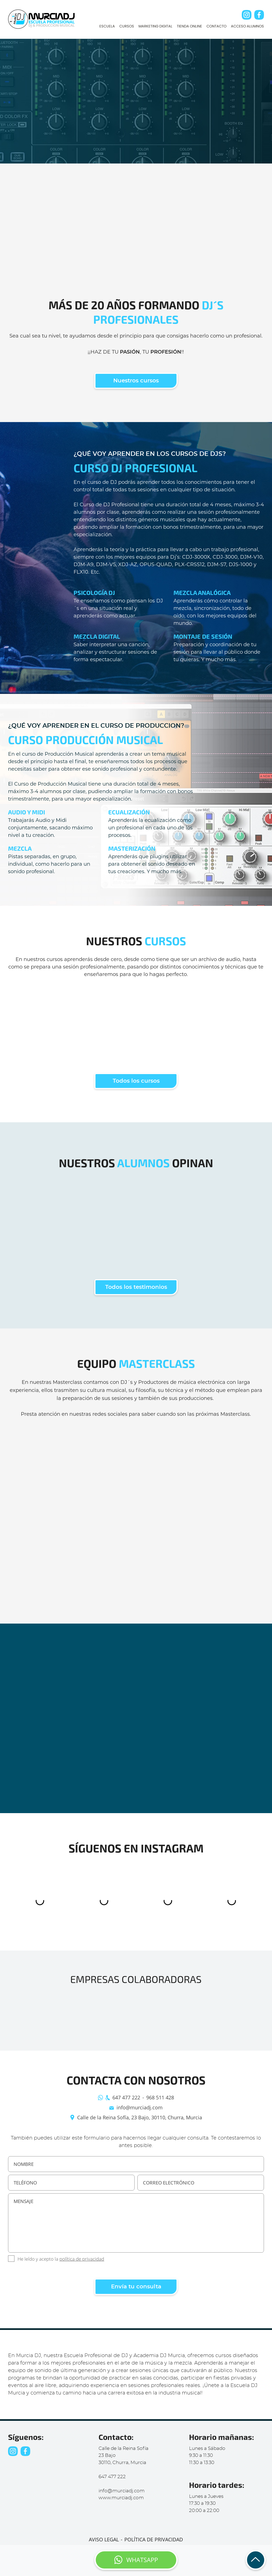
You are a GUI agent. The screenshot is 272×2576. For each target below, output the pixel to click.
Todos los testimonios (136, 1287)
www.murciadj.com (121, 2497)
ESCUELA (107, 26)
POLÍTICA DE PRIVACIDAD (153, 2539)
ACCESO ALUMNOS (247, 26)
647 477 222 (126, 2097)
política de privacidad (81, 2259)
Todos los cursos (136, 1081)
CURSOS (126, 26)
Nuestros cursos (136, 381)
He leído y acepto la (60, 2259)
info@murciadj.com (140, 2107)
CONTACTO (216, 26)
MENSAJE (136, 2223)
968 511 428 (160, 2097)
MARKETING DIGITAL (155, 26)
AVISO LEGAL (104, 2539)
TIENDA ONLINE (189, 26)
